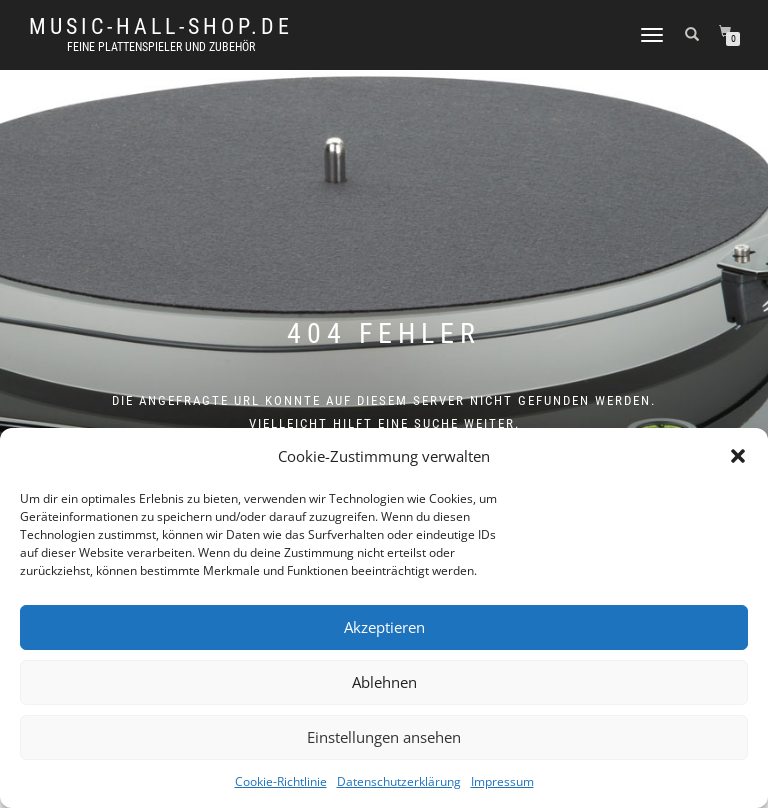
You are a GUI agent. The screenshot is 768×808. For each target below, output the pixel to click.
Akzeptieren (384, 627)
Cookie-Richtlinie (281, 781)
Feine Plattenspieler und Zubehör (161, 47)
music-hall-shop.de (161, 27)
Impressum (502, 781)
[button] (738, 456)
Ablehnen (384, 682)
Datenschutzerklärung (399, 781)
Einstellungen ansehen (384, 737)
